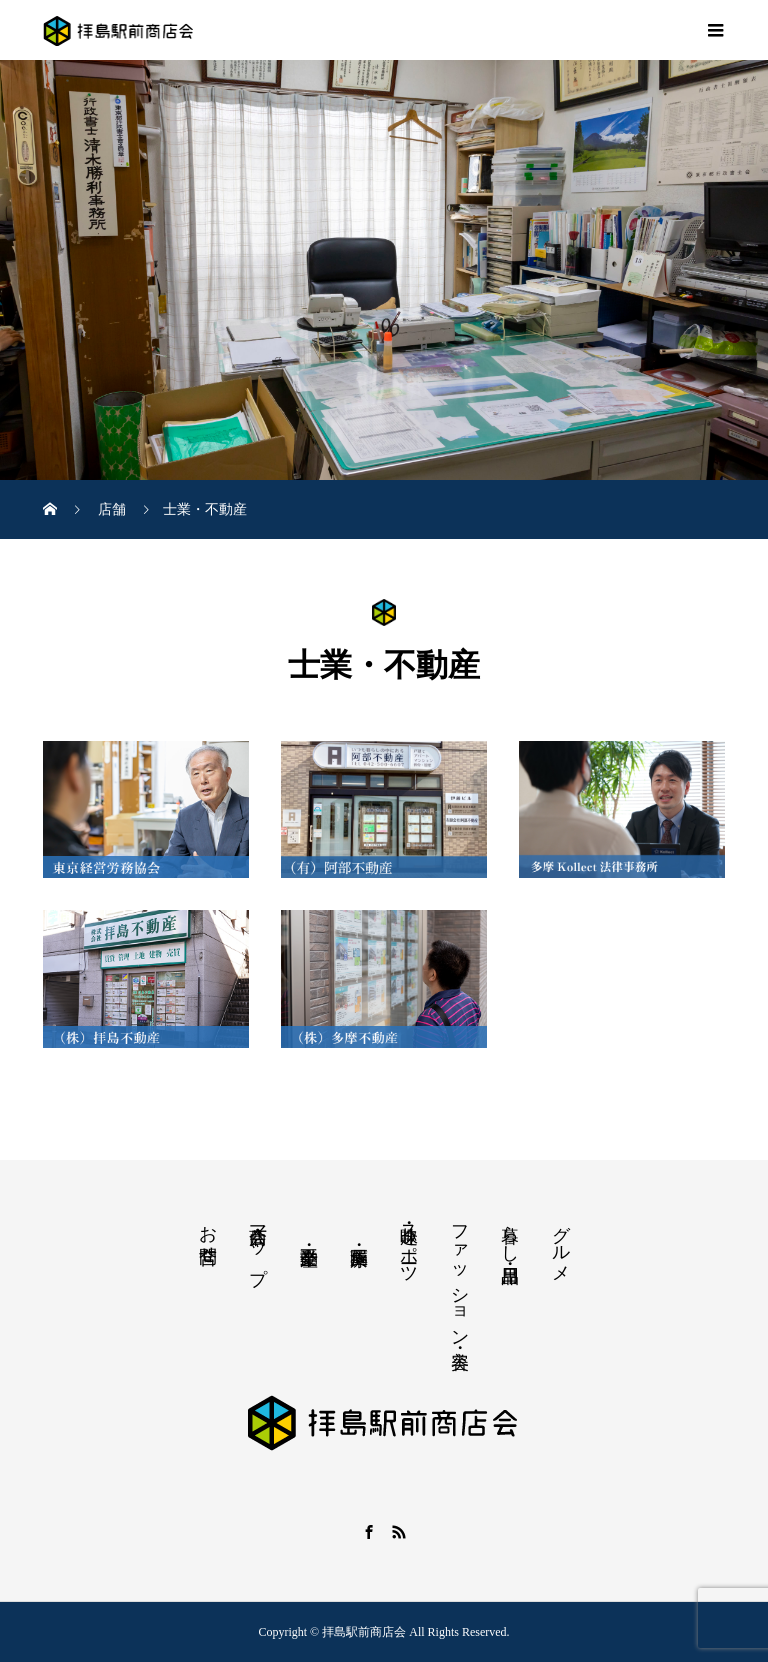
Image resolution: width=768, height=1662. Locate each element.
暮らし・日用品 (510, 1233)
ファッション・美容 (460, 1275)
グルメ (561, 1243)
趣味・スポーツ (409, 1244)
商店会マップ (258, 1244)
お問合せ (208, 1234)
